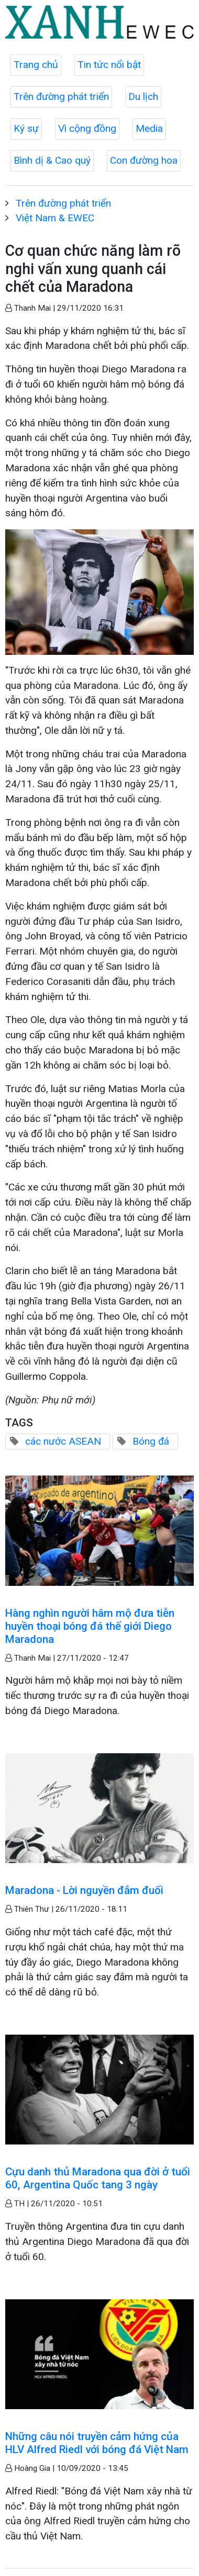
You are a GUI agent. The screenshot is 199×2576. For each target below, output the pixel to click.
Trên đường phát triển (61, 96)
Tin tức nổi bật (109, 65)
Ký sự (26, 128)
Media (149, 128)
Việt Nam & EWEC (55, 218)
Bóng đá (150, 1441)
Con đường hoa (144, 160)
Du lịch (143, 96)
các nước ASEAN (63, 1441)
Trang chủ (36, 65)
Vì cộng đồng (87, 128)
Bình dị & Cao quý (52, 160)
